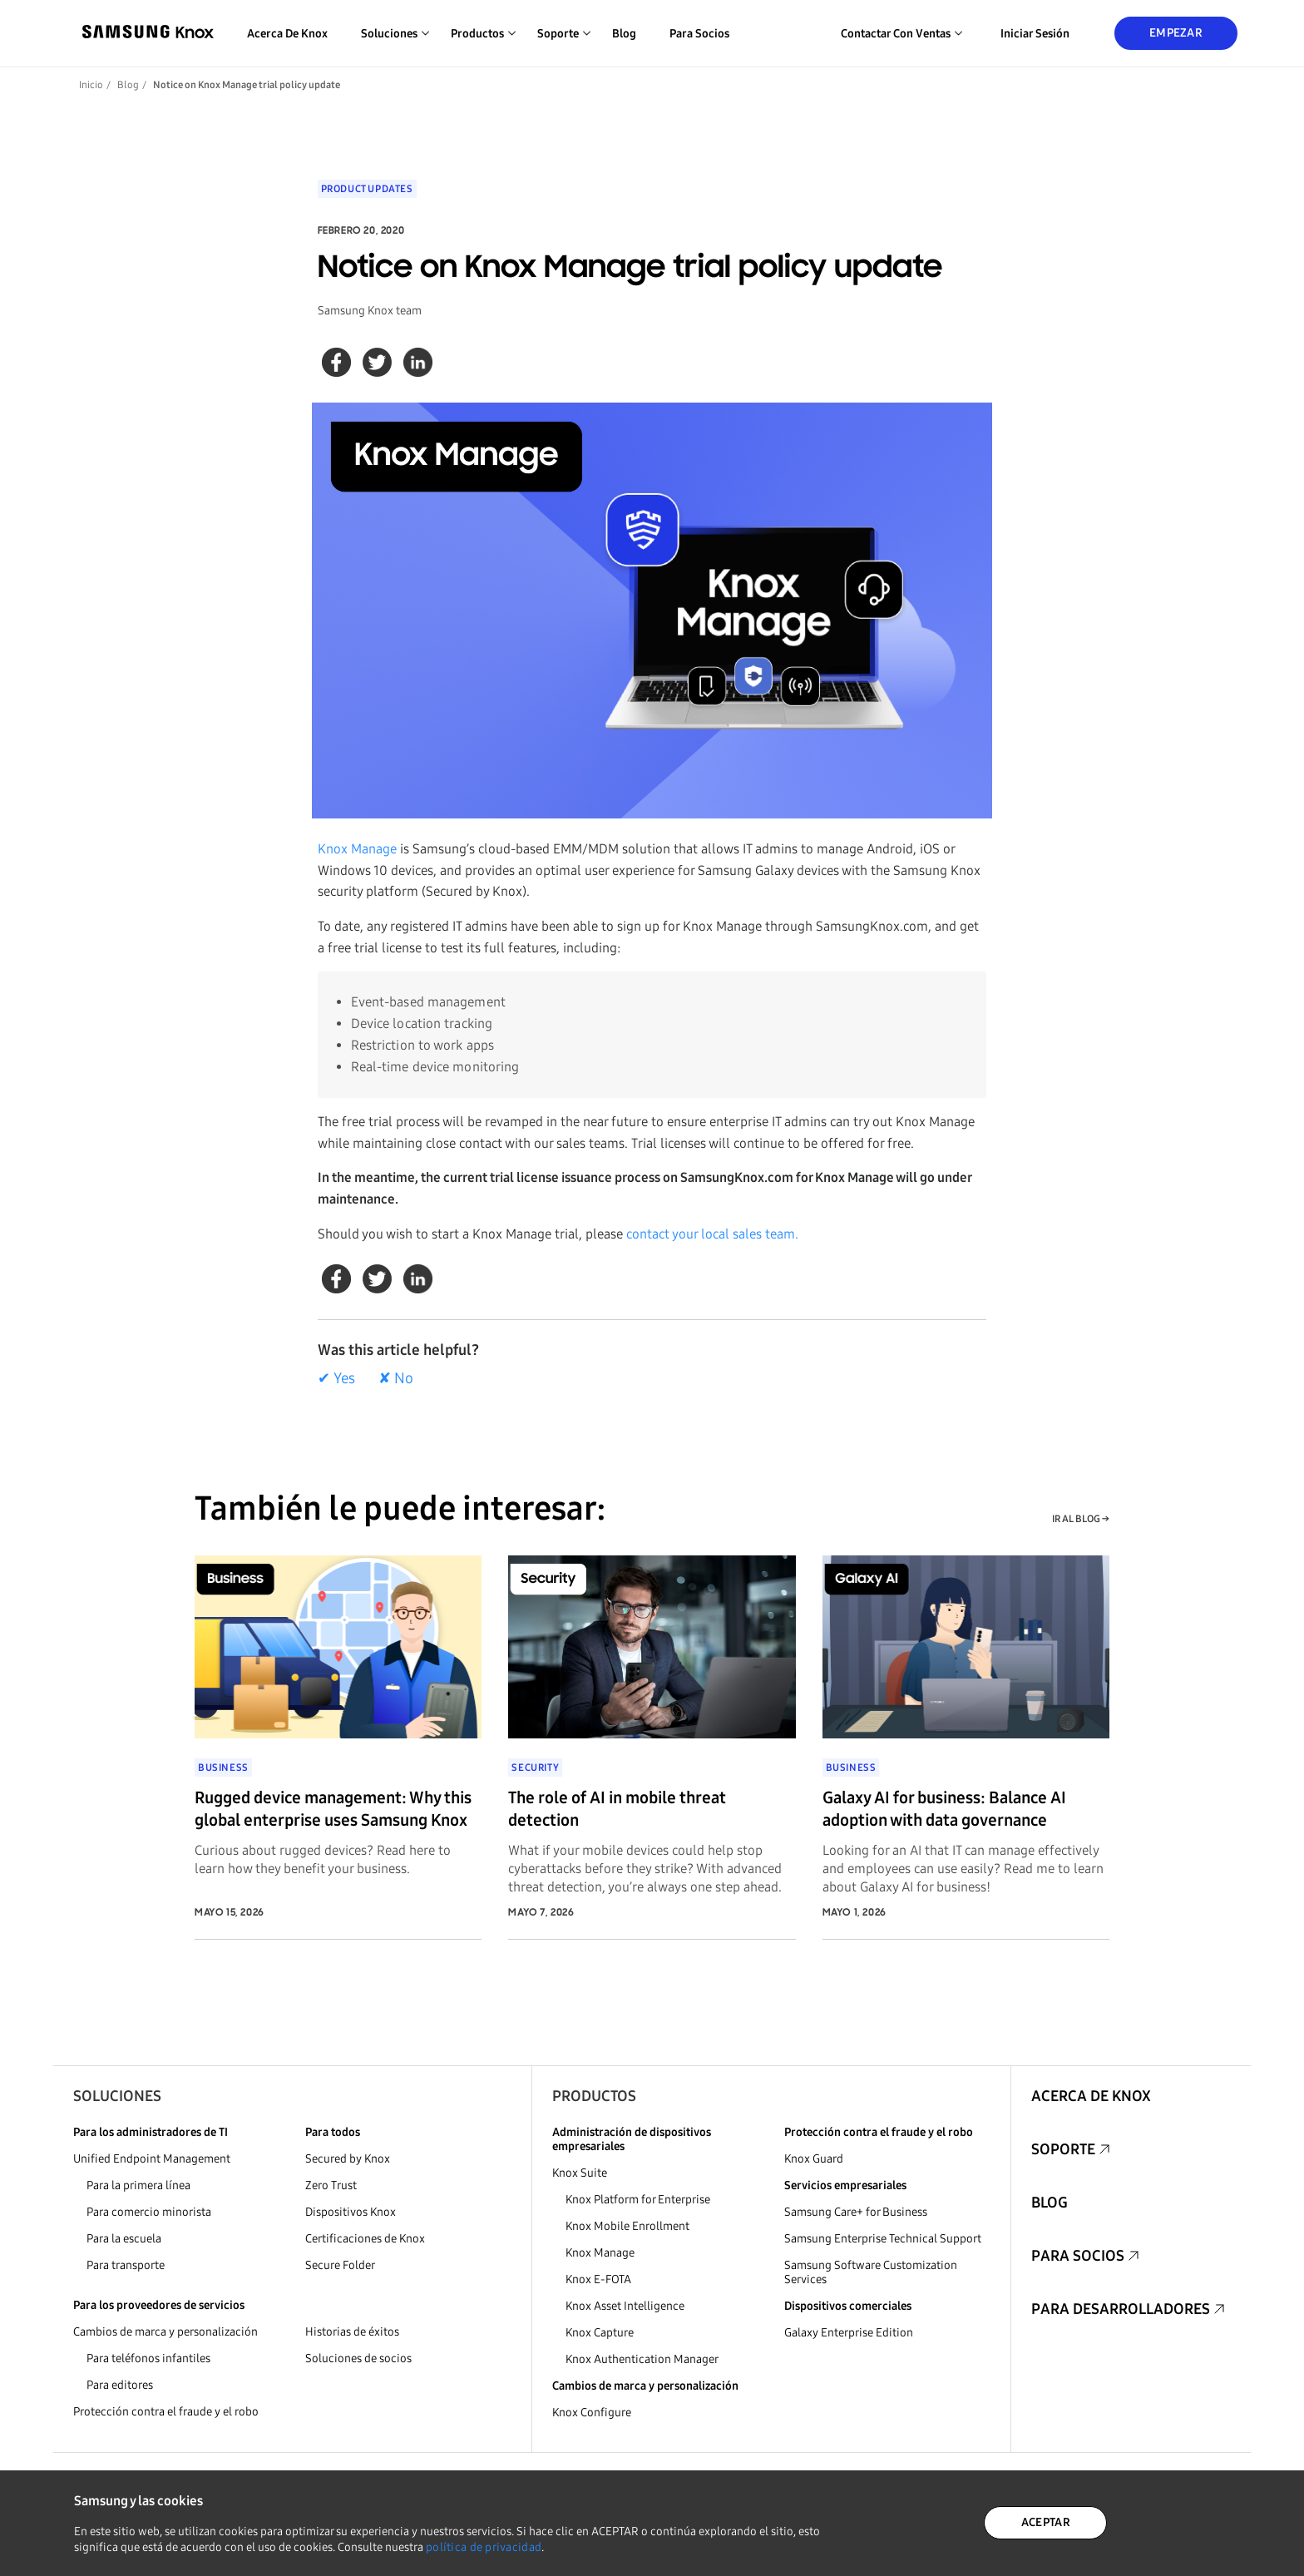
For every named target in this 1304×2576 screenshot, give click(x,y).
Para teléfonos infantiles (148, 2358)
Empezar (1176, 33)
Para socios (699, 34)
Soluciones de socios (358, 2358)
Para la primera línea (138, 2185)
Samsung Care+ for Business (855, 2212)
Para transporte (125, 2265)
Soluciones (117, 2096)
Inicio (91, 85)
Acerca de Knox (287, 34)
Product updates (367, 189)
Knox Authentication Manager (642, 2359)
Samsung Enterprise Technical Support (882, 2239)
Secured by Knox (347, 2159)
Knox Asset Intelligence (625, 2306)
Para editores (119, 2385)
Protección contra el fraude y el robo (166, 2412)
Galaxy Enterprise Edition (848, 2333)
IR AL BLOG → (1080, 1519)
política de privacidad (483, 2547)
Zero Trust (331, 2185)
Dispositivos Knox (350, 2212)
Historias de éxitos (352, 2332)
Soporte (1063, 2149)
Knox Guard (813, 2159)
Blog (624, 34)
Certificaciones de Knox (365, 2239)
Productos (594, 2096)
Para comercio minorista (148, 2212)
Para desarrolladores (1120, 2309)
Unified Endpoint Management (151, 2159)
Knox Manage (357, 849)
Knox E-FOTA (598, 2279)
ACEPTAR (1045, 2522)
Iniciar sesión (1034, 34)
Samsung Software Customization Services (870, 2272)
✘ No (395, 1378)
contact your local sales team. (712, 1234)
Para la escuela (123, 2239)
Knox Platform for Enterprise (638, 2200)
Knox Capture (600, 2333)
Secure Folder (340, 2265)
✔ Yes (336, 1378)
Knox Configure (591, 2412)
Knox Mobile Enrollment (627, 2226)
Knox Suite (579, 2173)
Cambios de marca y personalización (165, 2332)
